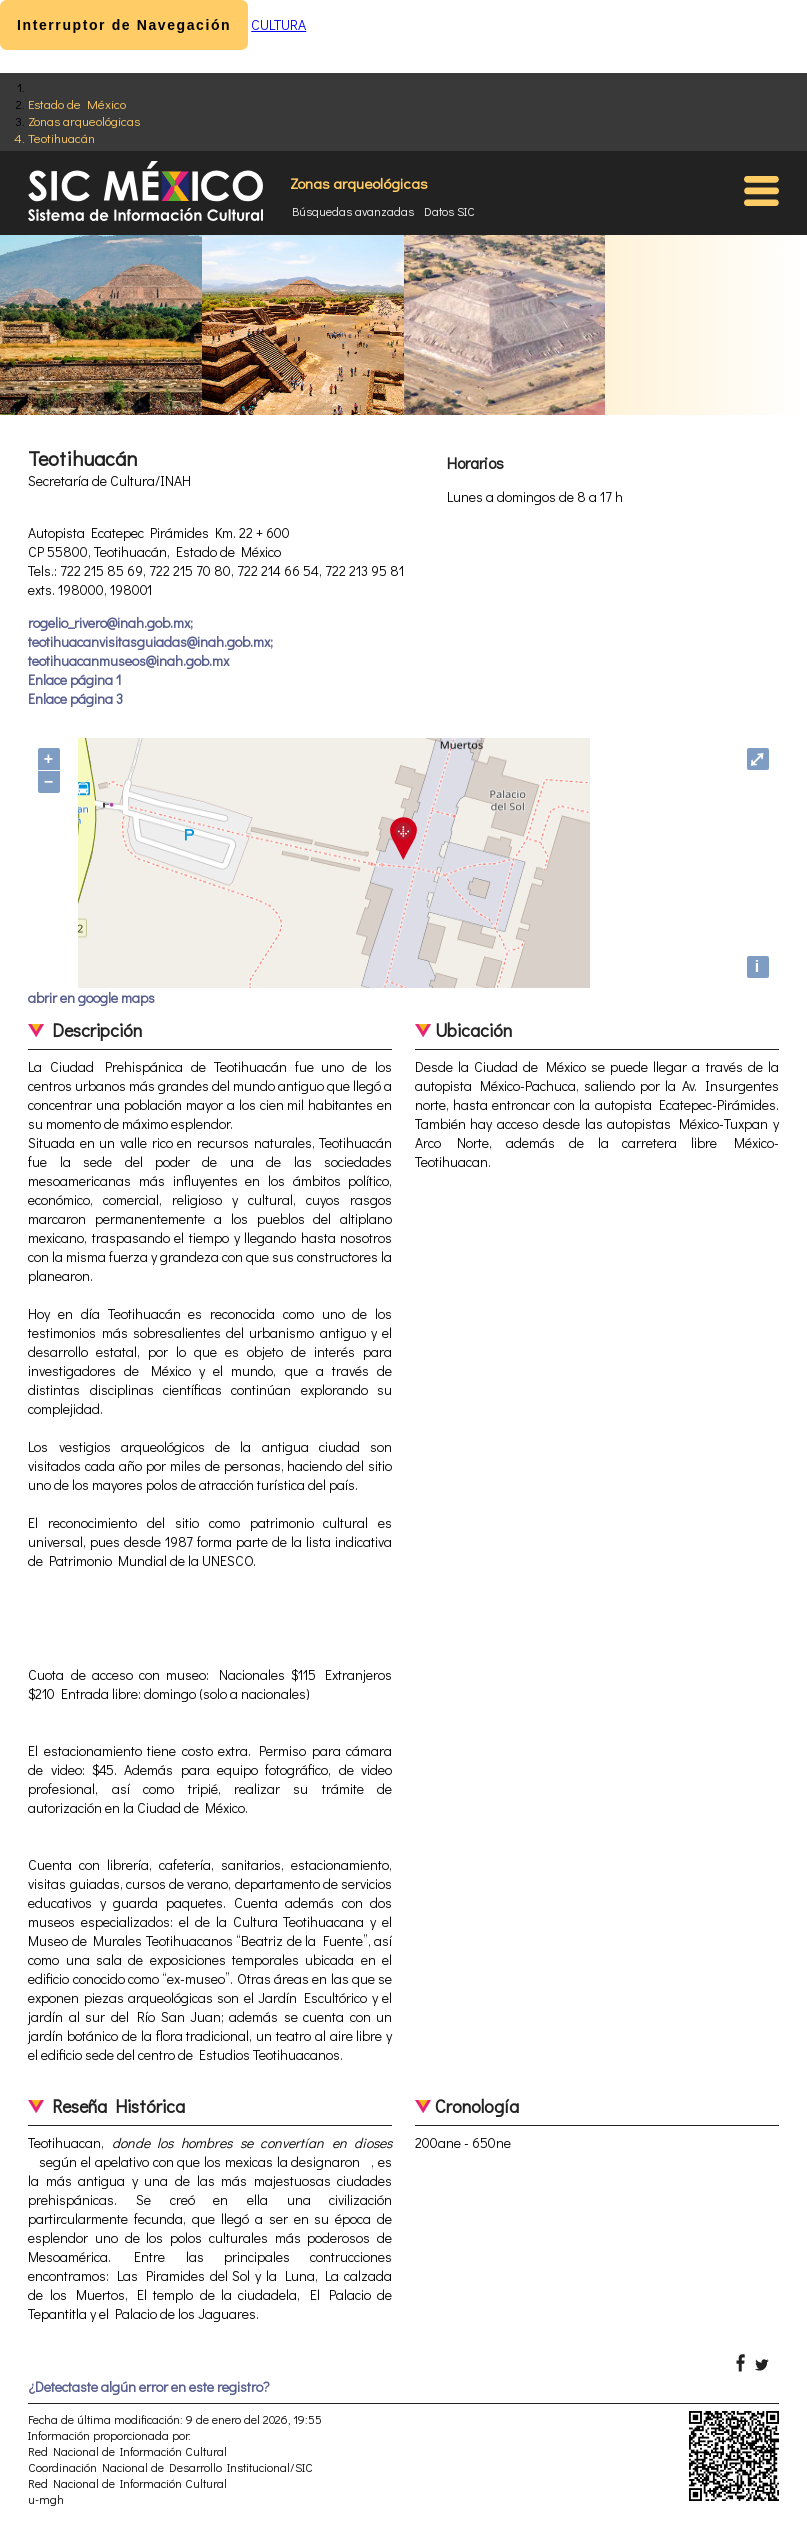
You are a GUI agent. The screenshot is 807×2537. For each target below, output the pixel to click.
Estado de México (77, 103)
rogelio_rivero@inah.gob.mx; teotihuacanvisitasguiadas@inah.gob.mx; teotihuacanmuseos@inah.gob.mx (150, 641)
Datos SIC (449, 211)
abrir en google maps (91, 997)
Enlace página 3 (75, 698)
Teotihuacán (61, 137)
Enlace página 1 (74, 679)
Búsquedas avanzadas (353, 211)
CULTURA (278, 24)
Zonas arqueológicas (84, 120)
